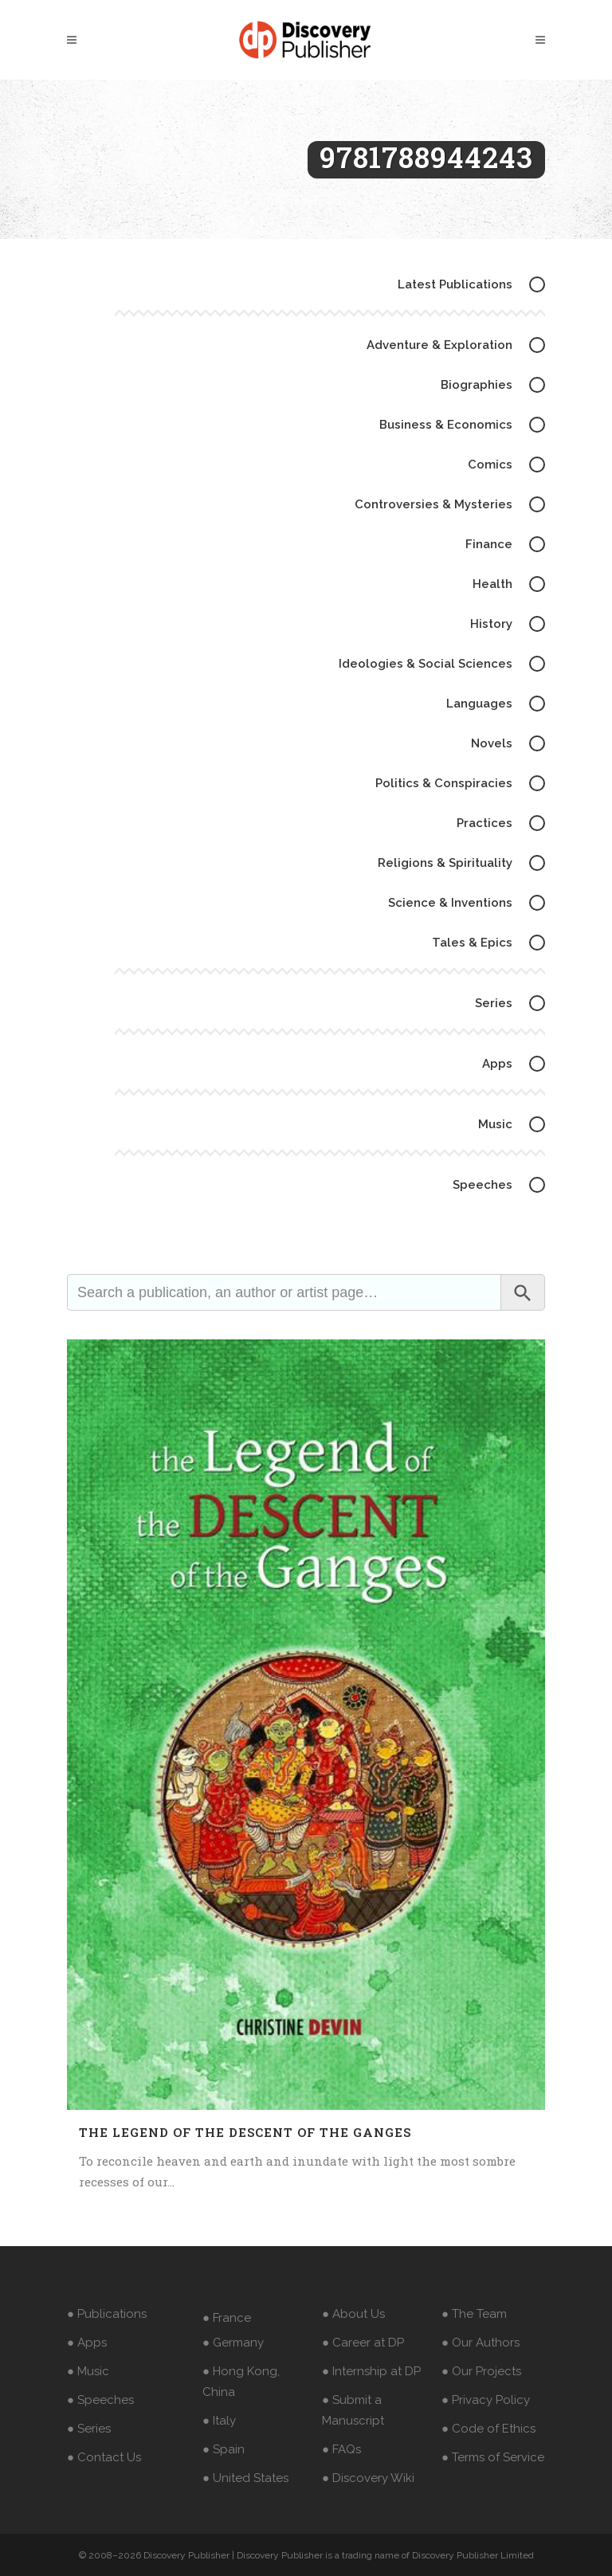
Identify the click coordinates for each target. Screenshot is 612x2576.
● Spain (223, 2449)
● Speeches (100, 2400)
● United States (245, 2478)
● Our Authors (480, 2342)
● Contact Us (104, 2457)
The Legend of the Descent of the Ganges (245, 2132)
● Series (89, 2428)
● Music (88, 2371)
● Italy (219, 2420)
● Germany (233, 2342)
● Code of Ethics (488, 2428)
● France (226, 2318)
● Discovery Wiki (368, 2478)
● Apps (87, 2342)
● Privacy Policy (485, 2400)
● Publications (107, 2314)
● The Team (474, 2314)
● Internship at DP (371, 2371)
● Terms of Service (492, 2457)
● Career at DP (363, 2342)
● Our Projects (481, 2371)
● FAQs (341, 2449)
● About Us (353, 2314)
